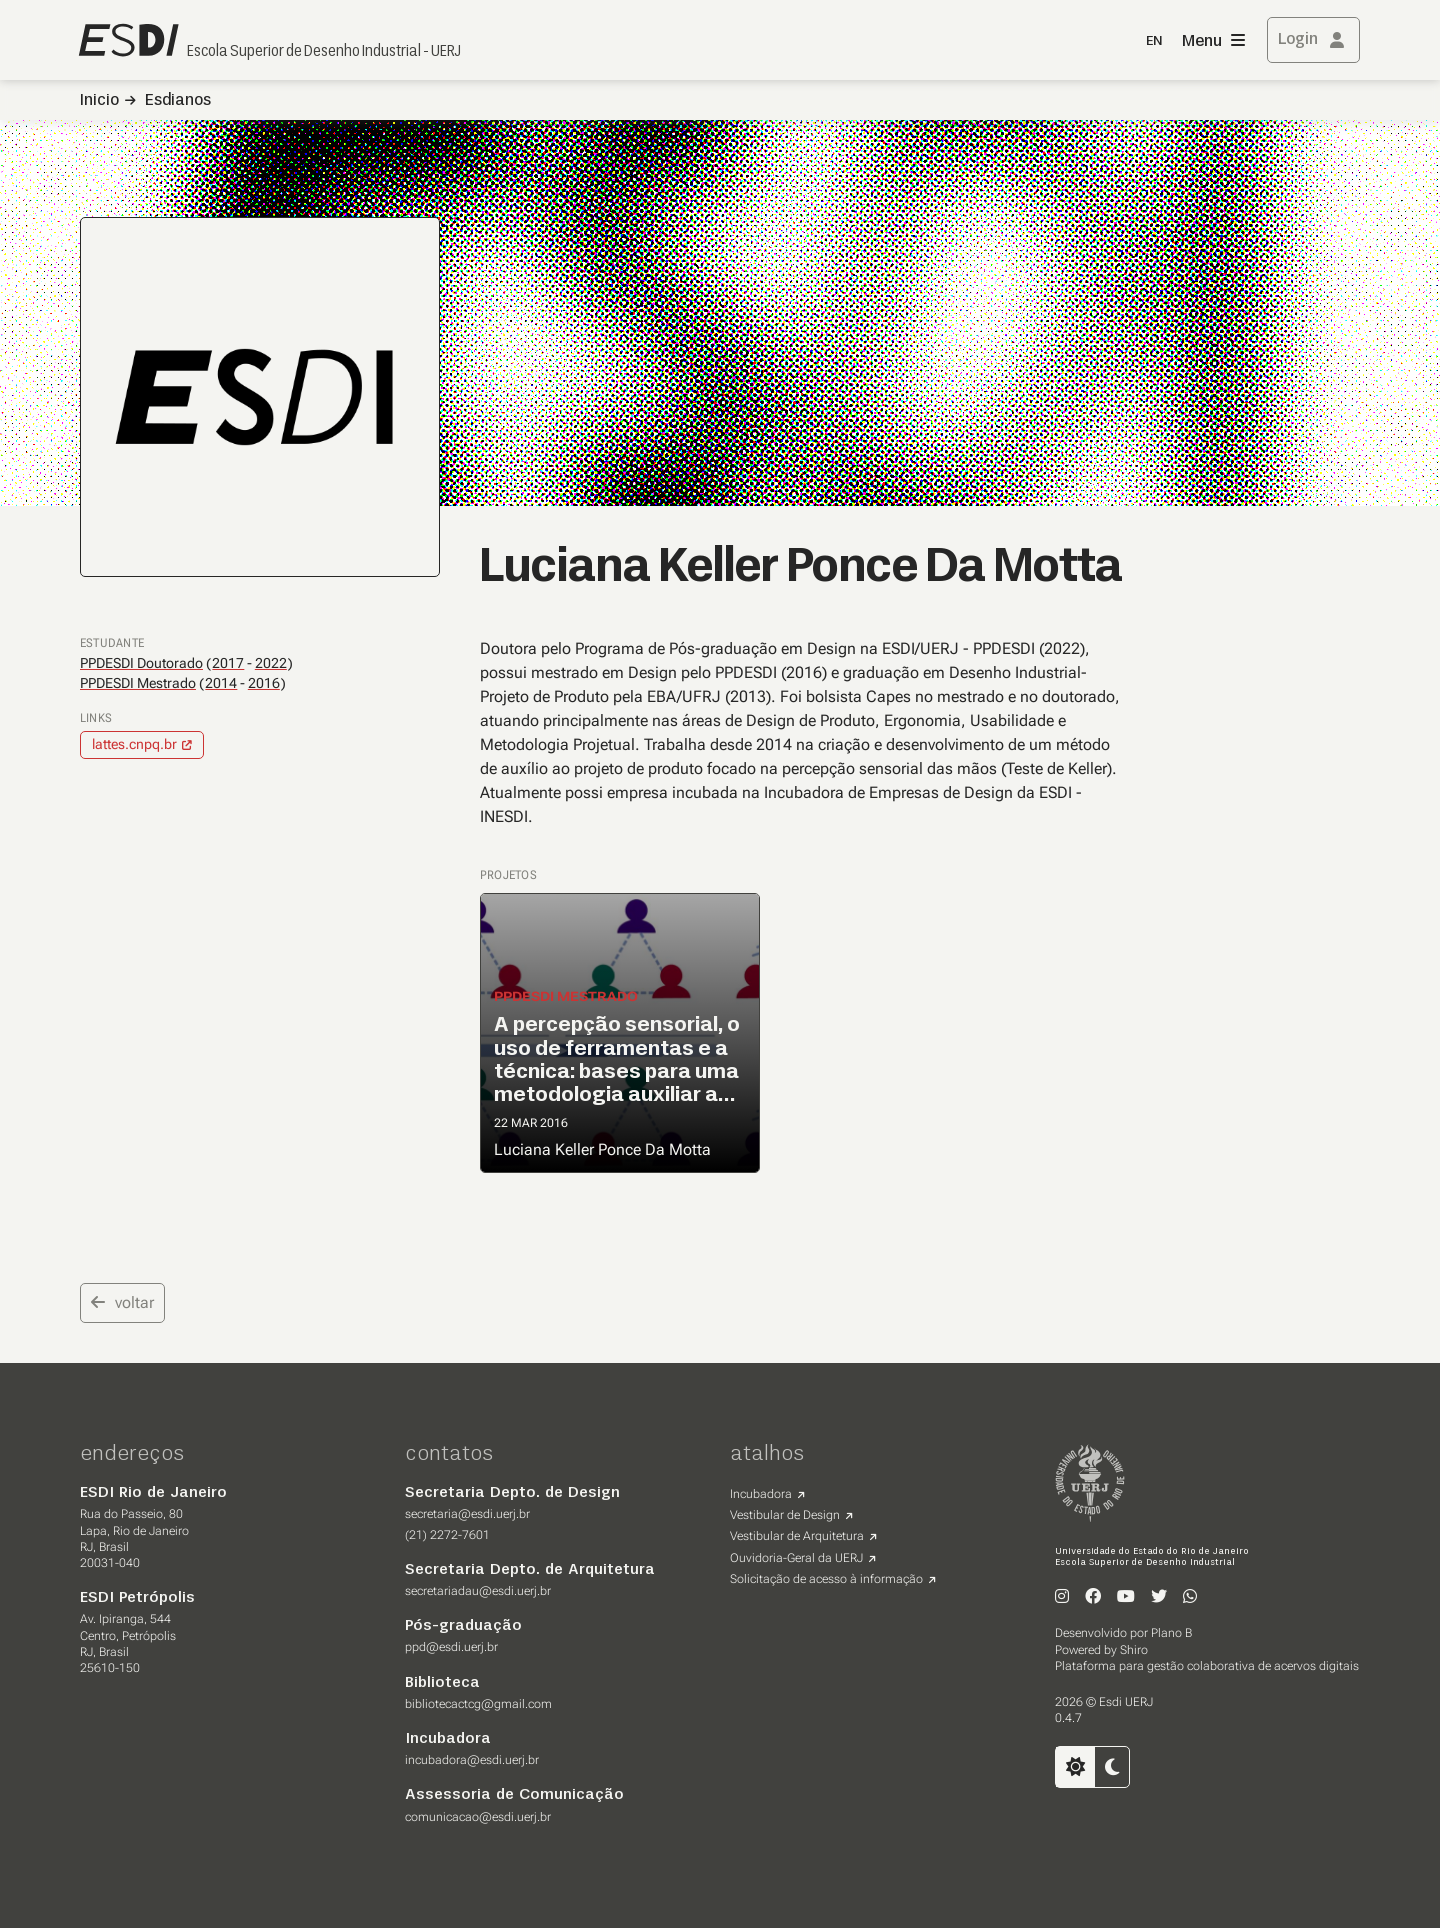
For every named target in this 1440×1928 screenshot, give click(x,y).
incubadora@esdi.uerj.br (472, 1760)
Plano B (1171, 1633)
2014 (221, 683)
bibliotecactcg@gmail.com (478, 1704)
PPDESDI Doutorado (141, 663)
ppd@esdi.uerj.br (451, 1647)
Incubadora (761, 1494)
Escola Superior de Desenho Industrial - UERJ (324, 52)
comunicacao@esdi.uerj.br (478, 1817)
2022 (271, 663)
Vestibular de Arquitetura (797, 1536)
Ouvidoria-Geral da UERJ (796, 1558)
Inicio (99, 101)
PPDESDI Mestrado (138, 683)
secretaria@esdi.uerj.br (467, 1514)
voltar (122, 1302)
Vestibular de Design (785, 1515)
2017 (228, 663)
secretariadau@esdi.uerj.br (478, 1591)
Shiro (1134, 1650)
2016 (264, 683)
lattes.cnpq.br (134, 744)
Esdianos (178, 101)
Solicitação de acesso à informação (826, 1579)
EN (1154, 41)
